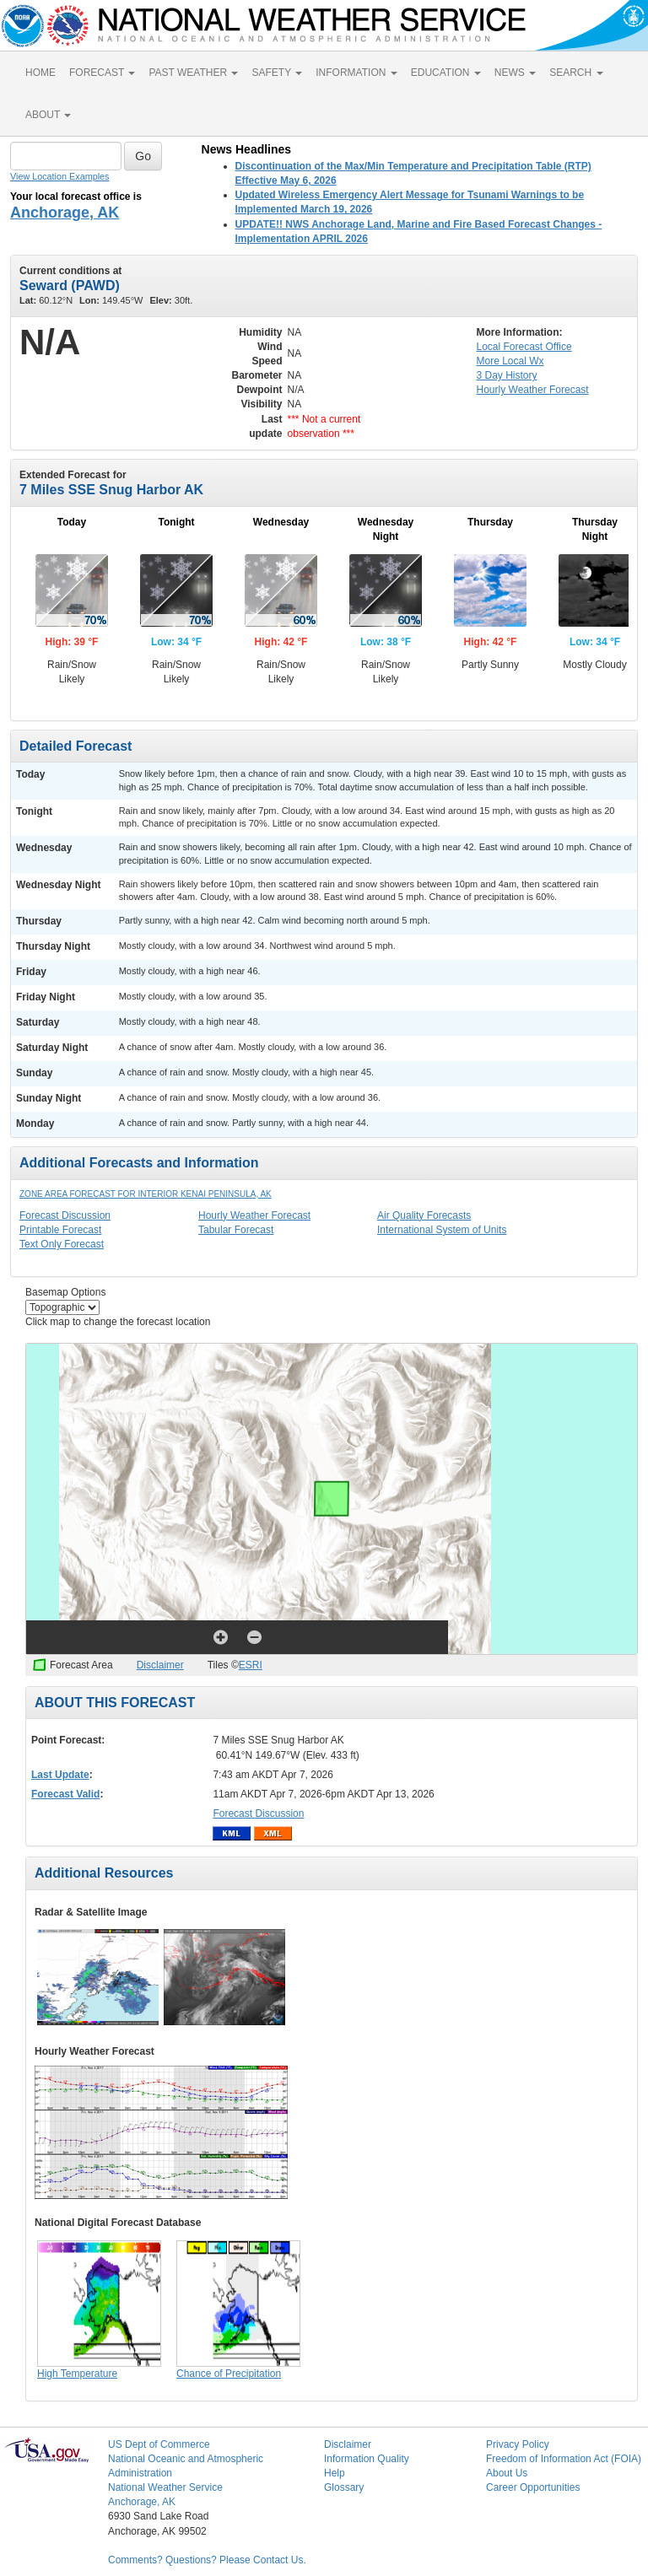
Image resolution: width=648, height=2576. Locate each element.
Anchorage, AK (64, 212)
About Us (506, 2473)
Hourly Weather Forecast (254, 1215)
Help (334, 2473)
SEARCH (575, 72)
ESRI (250, 1665)
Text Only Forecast (61, 1244)
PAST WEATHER (193, 72)
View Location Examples (59, 176)
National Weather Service (165, 2487)
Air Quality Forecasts (424, 1215)
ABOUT (48, 115)
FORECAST (102, 72)
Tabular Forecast (235, 1230)
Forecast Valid (65, 1794)
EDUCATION (446, 72)
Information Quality (366, 2459)
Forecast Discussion (65, 1215)
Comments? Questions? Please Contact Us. (207, 2560)
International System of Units (441, 1230)
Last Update (60, 1775)
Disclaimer (160, 1665)
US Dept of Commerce (159, 2444)
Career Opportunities (533, 2487)
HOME (40, 72)
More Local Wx (510, 361)
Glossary (344, 2487)
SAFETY (276, 72)
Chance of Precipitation (228, 2373)
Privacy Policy (517, 2444)
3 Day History (507, 375)
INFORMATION (356, 72)
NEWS (515, 72)
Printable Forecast (60, 1230)
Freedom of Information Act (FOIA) (563, 2459)
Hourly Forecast (533, 390)
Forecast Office (524, 347)
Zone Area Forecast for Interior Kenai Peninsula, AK (145, 1194)
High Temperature (77, 2373)
